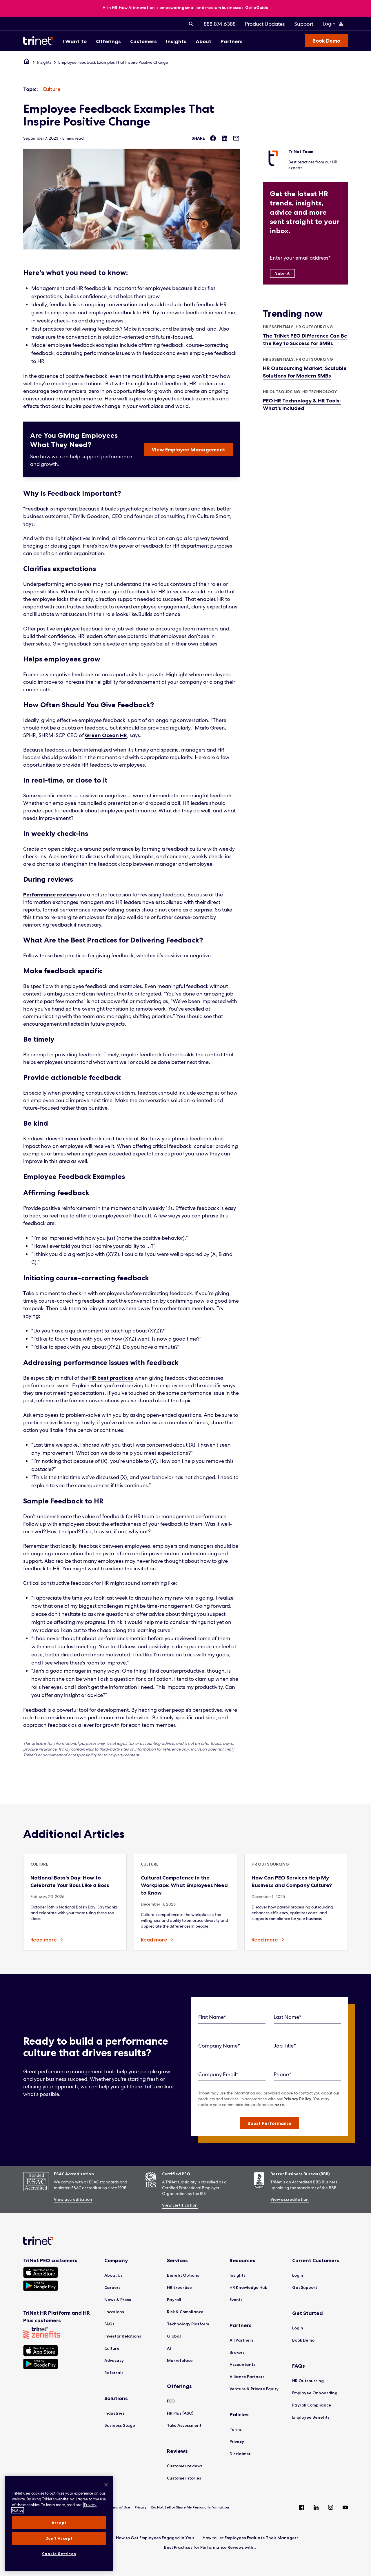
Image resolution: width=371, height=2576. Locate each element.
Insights (44, 62)
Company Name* (219, 2045)
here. (279, 2104)
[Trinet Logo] (40, 40)
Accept (59, 2522)
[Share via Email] (236, 138)
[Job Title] (307, 2046)
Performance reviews (50, 895)
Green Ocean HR (106, 735)
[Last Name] (307, 2017)
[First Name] (231, 2017)
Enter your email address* (300, 257)
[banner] (185, 8)
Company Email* (218, 2074)
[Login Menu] (333, 24)
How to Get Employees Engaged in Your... (156, 2537)
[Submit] (282, 273)
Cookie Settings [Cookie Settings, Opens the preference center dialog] (59, 2553)
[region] (59, 2523)
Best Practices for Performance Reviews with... (210, 2547)
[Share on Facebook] (213, 138)
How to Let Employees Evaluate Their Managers (251, 2537)
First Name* (212, 2017)
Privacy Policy (297, 2098)
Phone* (282, 2074)
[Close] (106, 2484)
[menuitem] (191, 24)
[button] (269, 2123)
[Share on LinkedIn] (224, 138)
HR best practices (111, 1378)
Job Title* (285, 2045)
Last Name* (287, 2017)
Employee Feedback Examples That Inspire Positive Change (113, 62)
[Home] (26, 62)
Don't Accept (59, 2538)
